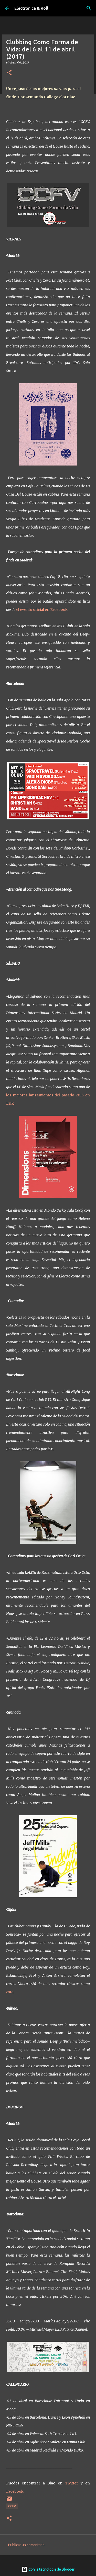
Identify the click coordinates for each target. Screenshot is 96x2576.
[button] (9, 72)
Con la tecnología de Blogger (48, 2569)
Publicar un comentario (26, 2545)
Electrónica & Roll (31, 8)
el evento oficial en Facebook (42, 609)
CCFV (12, 2506)
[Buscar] (89, 8)
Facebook (15, 2491)
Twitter (71, 2483)
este (9, 1992)
